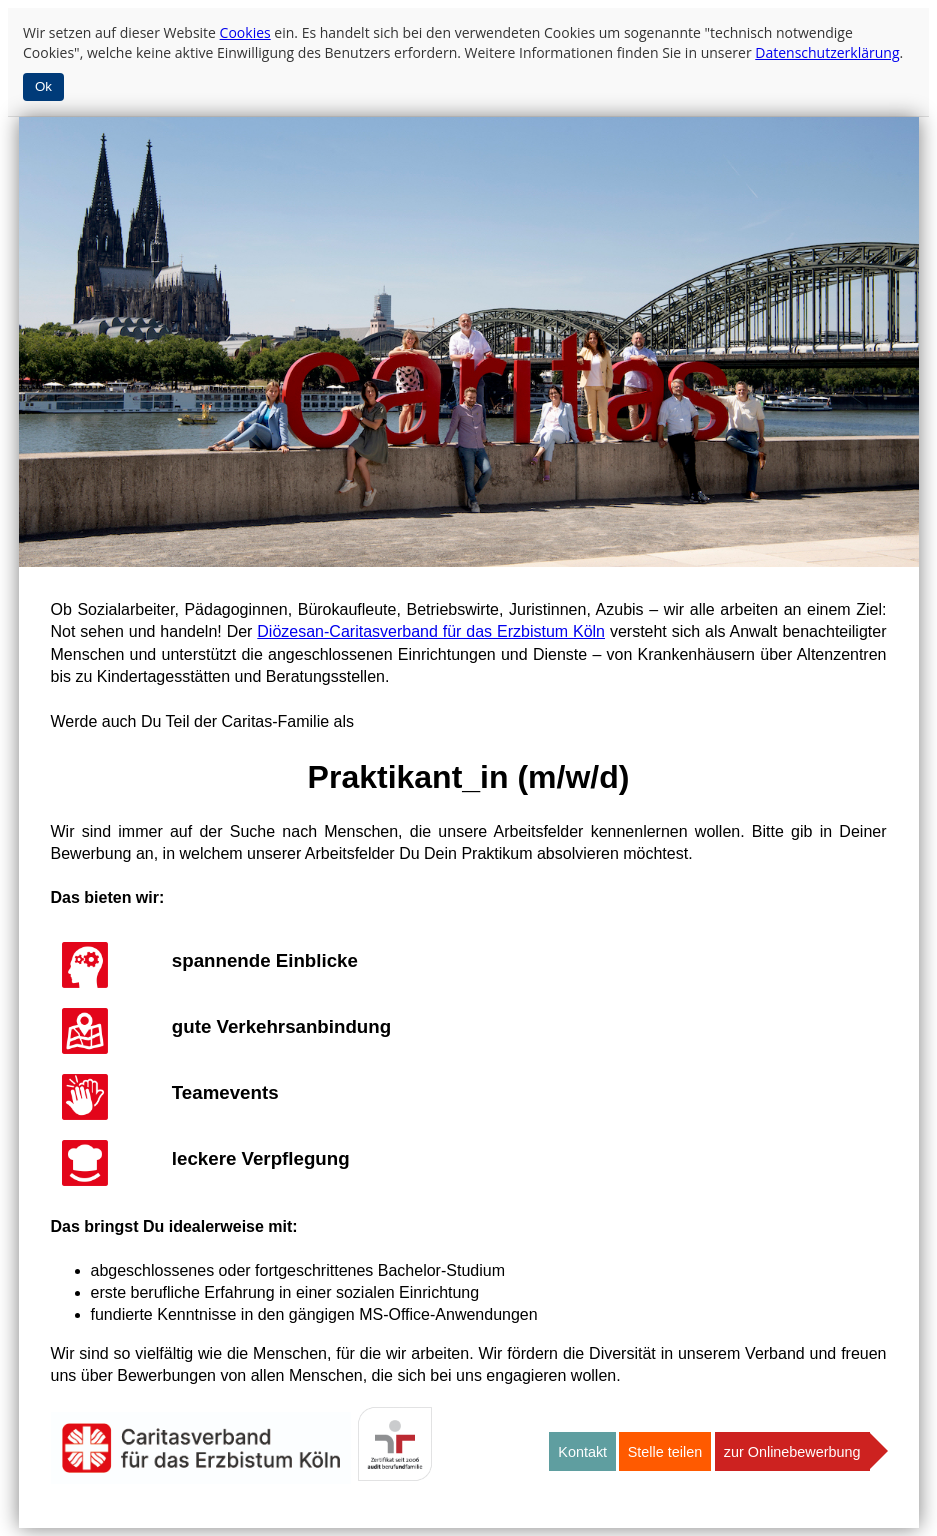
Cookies (245, 32)
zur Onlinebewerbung (792, 1452)
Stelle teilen (665, 1452)
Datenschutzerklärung (827, 52)
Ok (43, 86)
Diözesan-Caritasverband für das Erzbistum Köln (431, 631)
